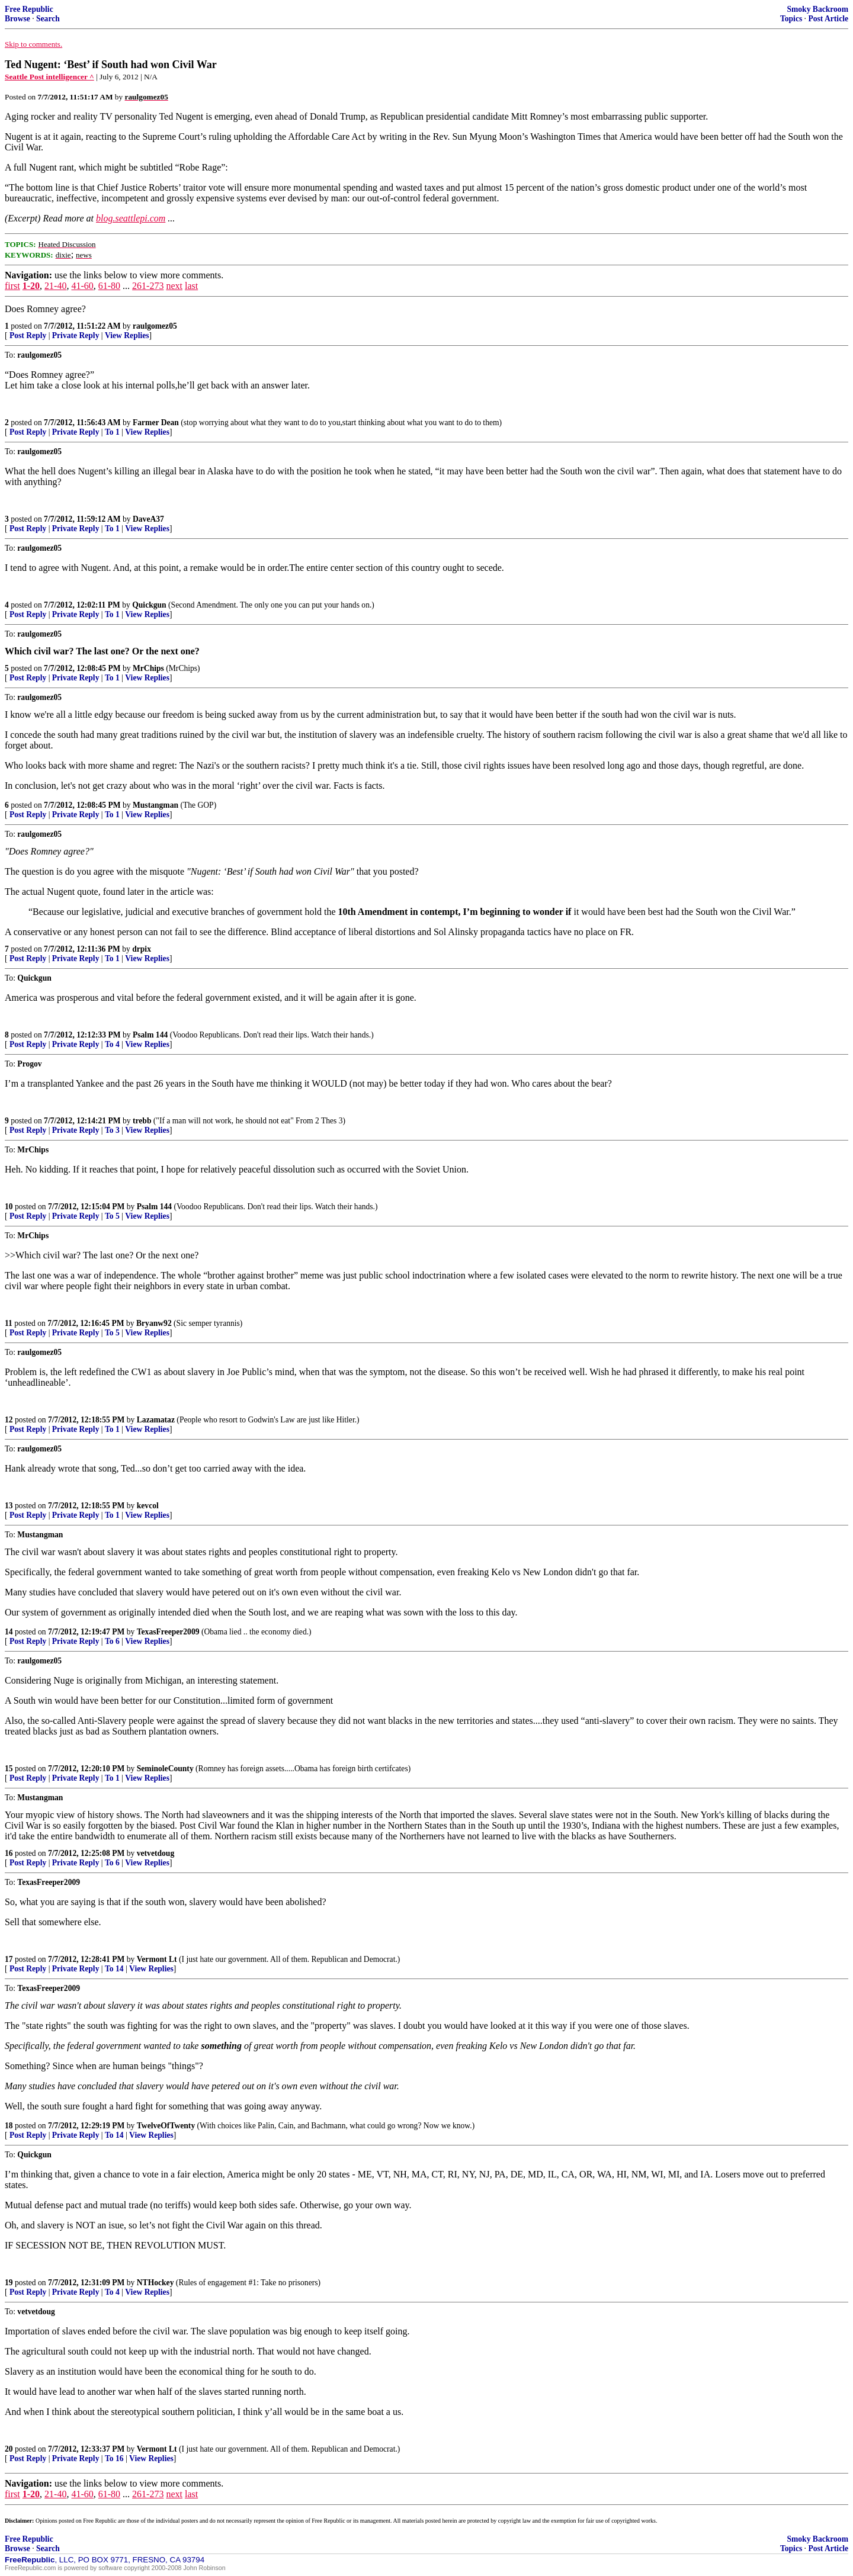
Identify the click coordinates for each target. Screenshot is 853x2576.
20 (9, 2449)
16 (9, 1853)
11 (8, 1323)
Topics (791, 18)
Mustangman (155, 805)
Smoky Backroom (817, 9)
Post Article (828, 18)
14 (9, 1631)
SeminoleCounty (165, 1768)
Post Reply (27, 335)
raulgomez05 (155, 326)
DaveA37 (148, 519)
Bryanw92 (154, 1323)
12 (9, 1419)
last (191, 286)
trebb (142, 1120)
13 (9, 1505)
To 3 (112, 1130)
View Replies (127, 335)
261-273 (147, 286)
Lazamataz (156, 1419)
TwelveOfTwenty (166, 2125)
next (174, 286)
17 (9, 1959)
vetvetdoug (155, 1853)
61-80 (109, 286)
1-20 (31, 286)
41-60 (82, 286)
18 (9, 2125)
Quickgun (149, 604)
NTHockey (155, 2282)
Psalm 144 (150, 1034)
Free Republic (29, 9)
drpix (141, 949)
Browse (17, 18)
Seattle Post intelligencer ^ (49, 76)
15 (9, 1768)
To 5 (112, 1216)
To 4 (112, 1044)
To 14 (114, 1968)
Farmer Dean (156, 422)
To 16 (114, 2458)
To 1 (112, 432)
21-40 (55, 286)
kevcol (148, 1505)
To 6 (112, 1641)
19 (9, 2282)
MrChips (148, 668)
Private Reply (76, 335)
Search (48, 18)
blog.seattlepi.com (130, 218)
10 (9, 1206)
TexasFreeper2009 (168, 1631)
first (12, 286)
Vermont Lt (157, 1959)
